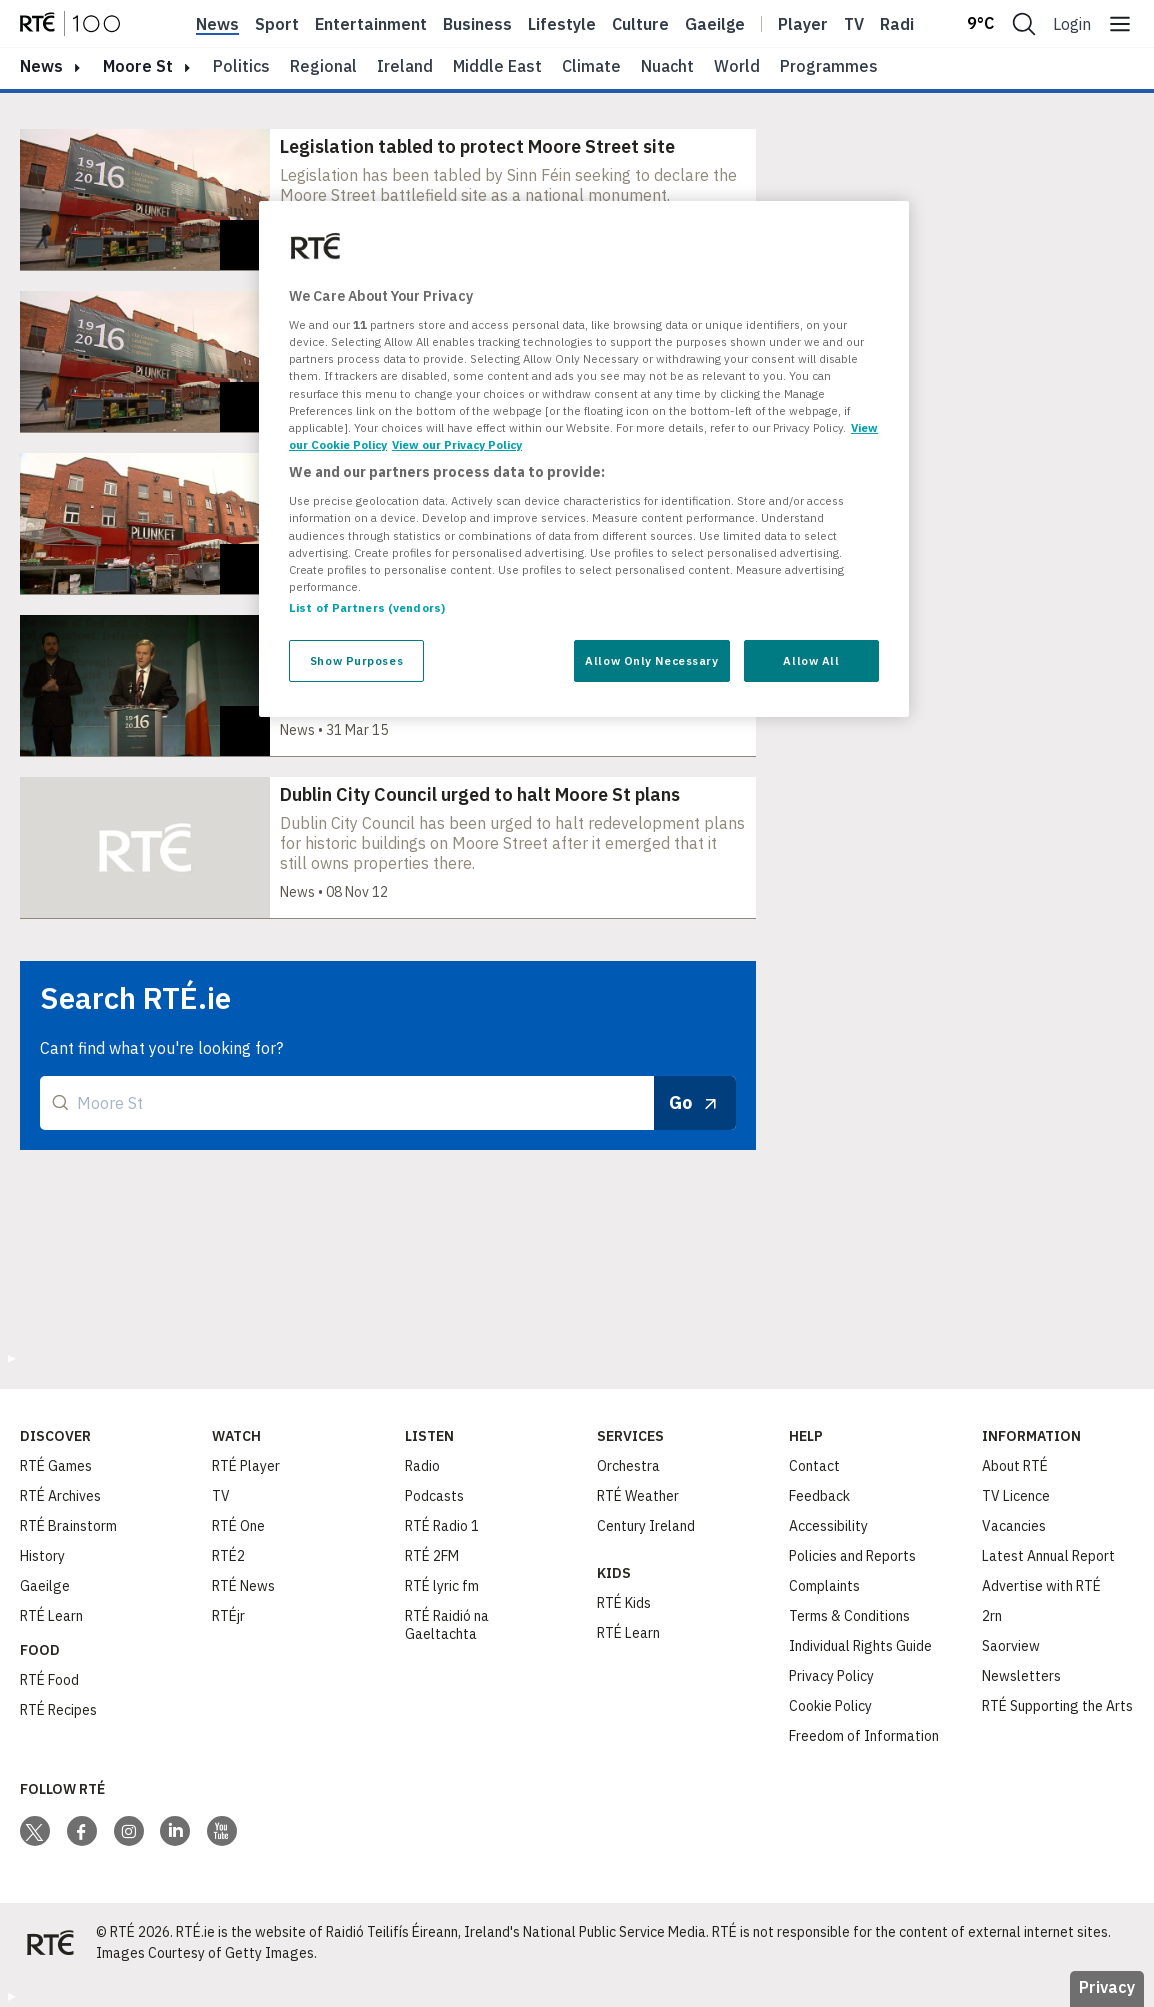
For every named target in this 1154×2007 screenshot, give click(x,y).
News (217, 24)
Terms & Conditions (849, 1616)
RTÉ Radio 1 (442, 1526)
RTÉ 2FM (432, 1556)
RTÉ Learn (51, 1616)
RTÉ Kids (624, 1603)
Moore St (138, 66)
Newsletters (1021, 1676)
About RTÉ (1015, 1466)
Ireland (405, 66)
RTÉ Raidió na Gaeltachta (447, 1625)
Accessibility (828, 1526)
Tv (854, 24)
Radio (902, 24)
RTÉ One (238, 1526)
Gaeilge (715, 24)
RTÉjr (228, 1616)
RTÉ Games (56, 1466)
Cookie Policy (830, 1706)
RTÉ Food (49, 1680)
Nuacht (667, 66)
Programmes (829, 66)
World (737, 66)
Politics (241, 66)
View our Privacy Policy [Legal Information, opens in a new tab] (457, 444)
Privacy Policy (831, 1676)
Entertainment (371, 24)
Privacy (1107, 1987)
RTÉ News (243, 1586)
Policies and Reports (852, 1556)
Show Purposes (356, 660)
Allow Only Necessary (651, 660)
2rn (992, 1616)
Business (477, 24)
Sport (277, 24)
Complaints (824, 1586)
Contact (814, 1466)
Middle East (497, 66)
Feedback (819, 1496)
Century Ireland (646, 1526)
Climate (591, 66)
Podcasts (434, 1496)
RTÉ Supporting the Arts (1057, 1706)
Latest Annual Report (1048, 1556)
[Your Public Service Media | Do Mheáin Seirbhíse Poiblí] (50, 1943)
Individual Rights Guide (860, 1646)
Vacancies (1014, 1526)
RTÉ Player (246, 1466)
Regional (323, 66)
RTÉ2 (228, 1556)
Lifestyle (562, 24)
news (41, 66)
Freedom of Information (864, 1736)
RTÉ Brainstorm (68, 1526)
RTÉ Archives (60, 1496)
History (42, 1556)
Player (803, 24)
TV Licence (1016, 1496)
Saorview (1011, 1646)
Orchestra (628, 1466)
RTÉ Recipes (58, 1710)
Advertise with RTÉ (1041, 1586)
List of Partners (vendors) (367, 607)
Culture (640, 24)
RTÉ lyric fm (442, 1586)
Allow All (811, 660)
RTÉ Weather (638, 1496)
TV (221, 1496)
